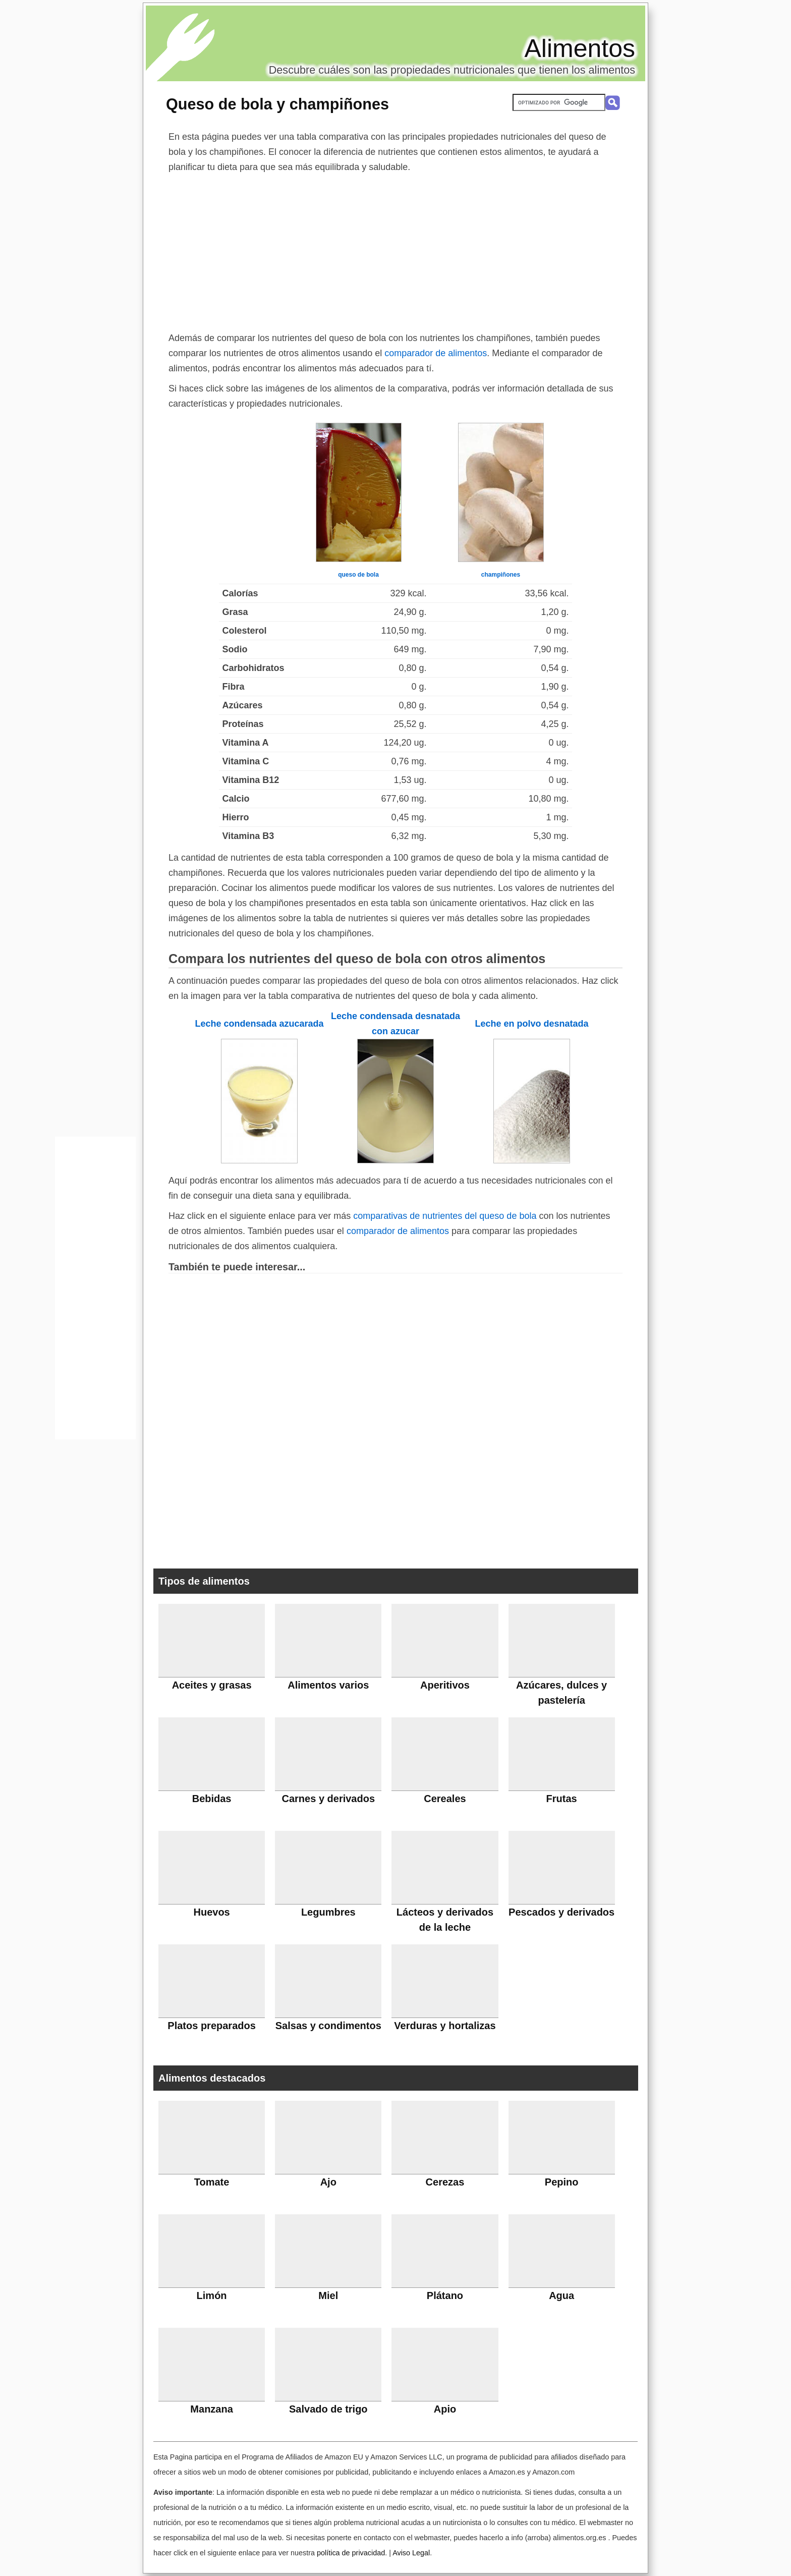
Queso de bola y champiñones (277, 104)
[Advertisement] (395, 250)
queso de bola (358, 574)
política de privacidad (351, 2553)
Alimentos (579, 48)
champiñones (500, 574)
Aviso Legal (411, 2553)
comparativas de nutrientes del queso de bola (444, 1216)
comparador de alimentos (435, 353)
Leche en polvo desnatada (531, 1024)
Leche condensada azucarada (259, 1024)
